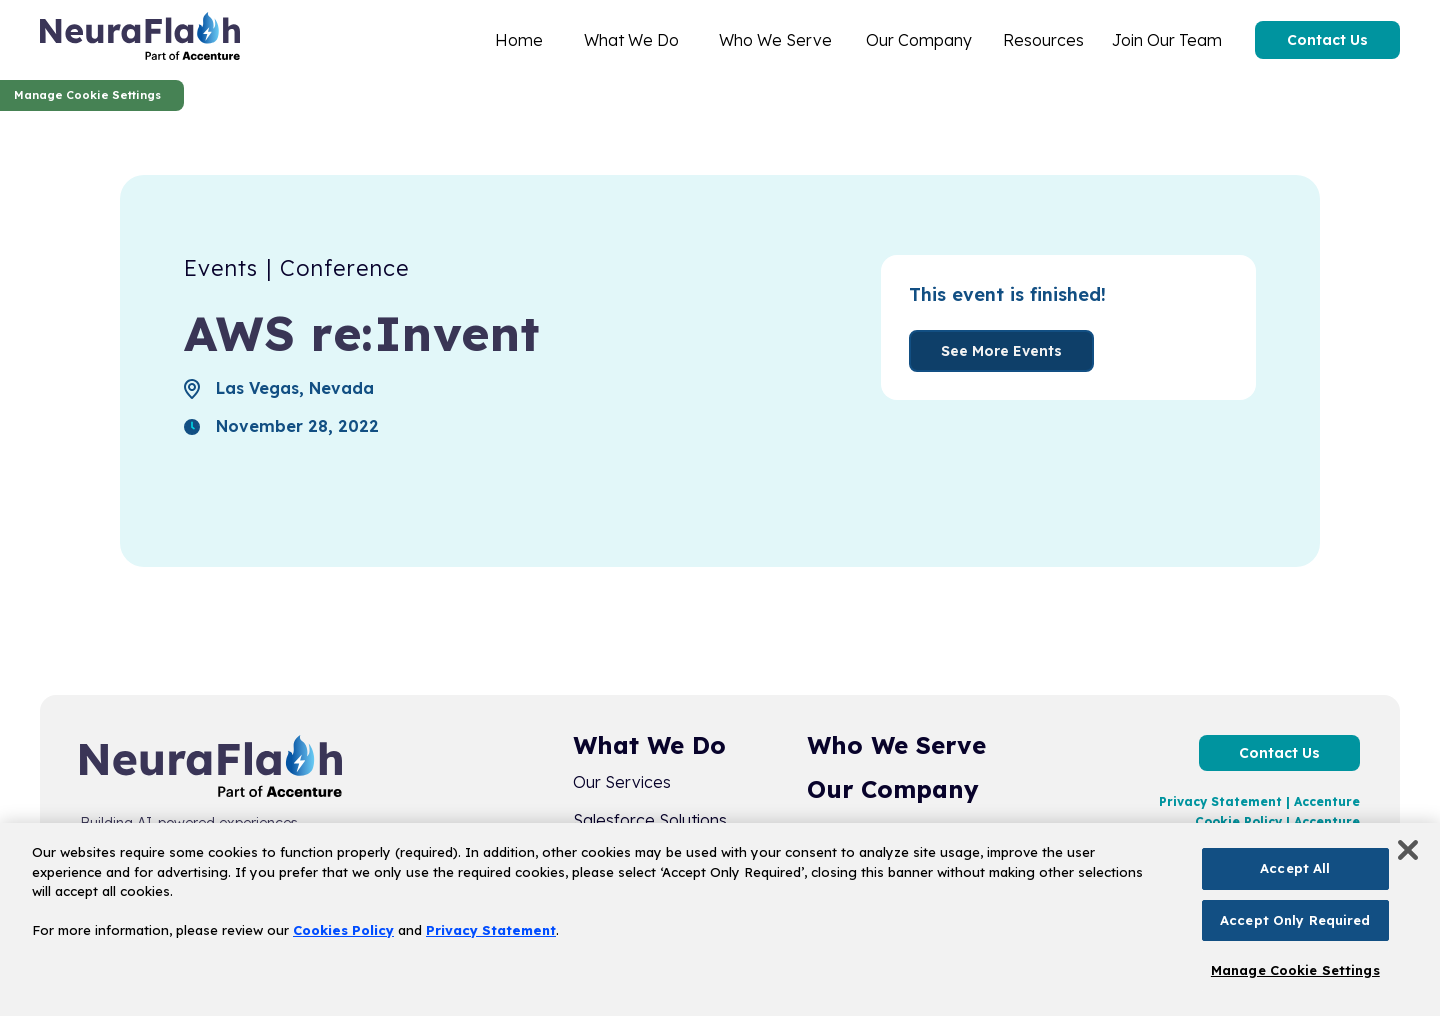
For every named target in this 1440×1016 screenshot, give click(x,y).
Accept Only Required (1295, 920)
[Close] (1408, 850)
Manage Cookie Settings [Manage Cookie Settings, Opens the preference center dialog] (1295, 970)
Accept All (1295, 868)
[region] (720, 919)
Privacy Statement (491, 930)
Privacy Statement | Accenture (1259, 801)
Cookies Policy (343, 930)
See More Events (1001, 351)
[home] (140, 40)
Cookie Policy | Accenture (1277, 821)
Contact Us (1327, 40)
